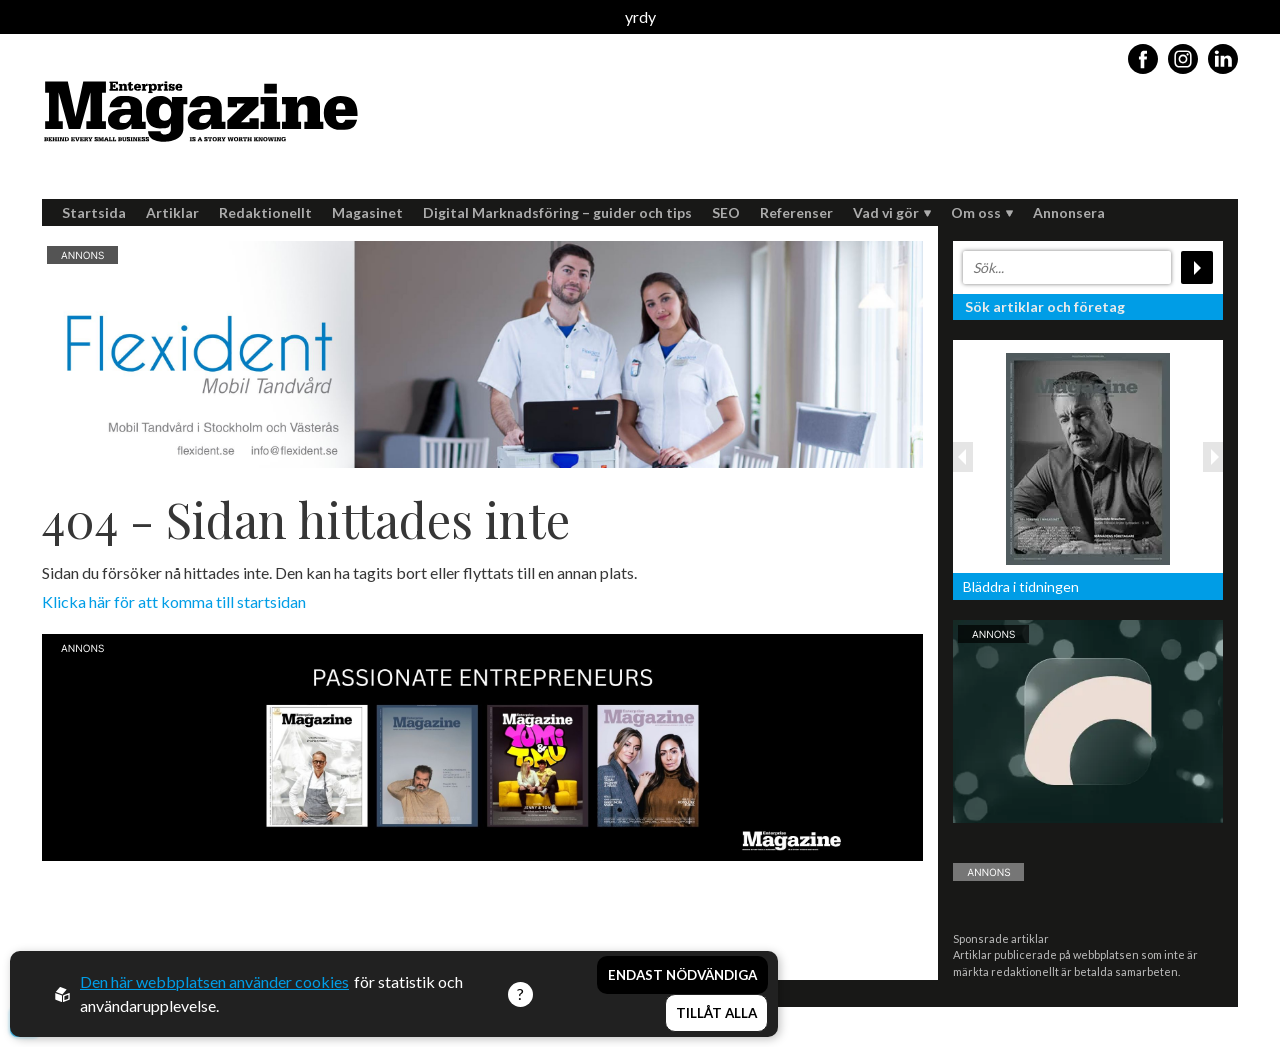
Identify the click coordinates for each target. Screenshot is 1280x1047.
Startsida (94, 212)
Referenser (796, 212)
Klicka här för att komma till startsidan (174, 601)
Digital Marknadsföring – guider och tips (557, 212)
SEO (726, 212)
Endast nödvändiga (682, 975)
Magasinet (367, 212)
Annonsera (1069, 212)
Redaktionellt (265, 212)
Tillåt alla (716, 1013)
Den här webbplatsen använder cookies (214, 981)
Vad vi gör (892, 212)
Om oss (982, 212)
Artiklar (172, 212)
